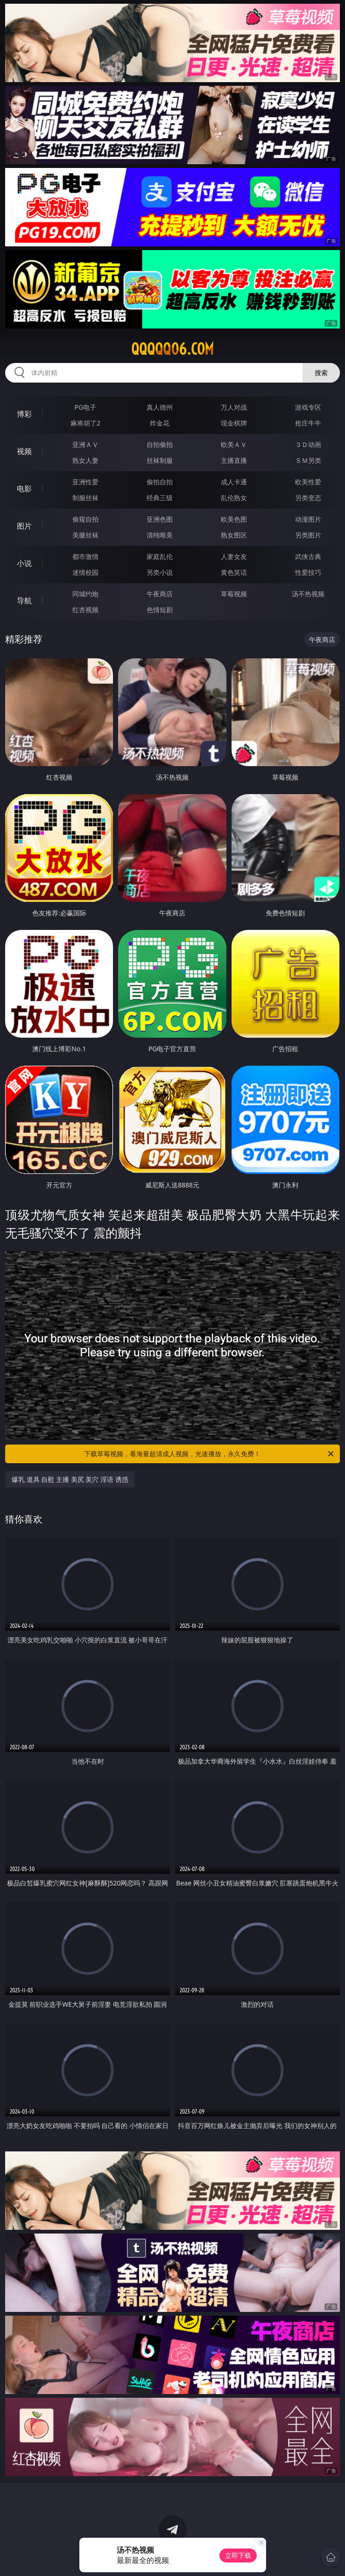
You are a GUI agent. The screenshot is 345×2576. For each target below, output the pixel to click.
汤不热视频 (308, 593)
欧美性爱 (308, 481)
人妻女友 (234, 556)
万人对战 (234, 407)
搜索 (321, 372)
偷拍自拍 (160, 481)
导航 (24, 600)
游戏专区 (308, 407)
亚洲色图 (160, 519)
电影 (24, 488)
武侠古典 (308, 556)
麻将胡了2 (85, 423)
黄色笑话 (234, 572)
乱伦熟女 (234, 497)
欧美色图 (234, 519)
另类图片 (308, 535)
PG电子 (86, 407)
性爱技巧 (308, 572)
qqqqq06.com (172, 349)
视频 (24, 451)
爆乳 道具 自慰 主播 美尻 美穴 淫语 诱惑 (70, 1479)
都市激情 (85, 556)
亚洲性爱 (85, 481)
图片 (24, 526)
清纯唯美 (160, 535)
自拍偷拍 (160, 444)
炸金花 (159, 423)
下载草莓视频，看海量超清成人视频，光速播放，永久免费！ (209, 1453)
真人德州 (160, 407)
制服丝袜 (85, 497)
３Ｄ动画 (308, 444)
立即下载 (238, 2555)
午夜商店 (160, 593)
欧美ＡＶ (234, 444)
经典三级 (160, 497)
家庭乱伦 (160, 556)
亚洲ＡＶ (85, 444)
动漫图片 (308, 519)
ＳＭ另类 (308, 460)
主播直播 (234, 460)
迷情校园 (85, 572)
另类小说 (160, 572)
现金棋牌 (234, 423)
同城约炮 (85, 593)
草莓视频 (234, 593)
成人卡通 (234, 481)
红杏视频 (85, 609)
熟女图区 (234, 535)
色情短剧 (160, 609)
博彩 (24, 414)
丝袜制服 (160, 460)
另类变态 (308, 497)
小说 (24, 563)
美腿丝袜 (85, 535)
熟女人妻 (85, 460)
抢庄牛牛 (308, 423)
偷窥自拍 (85, 519)
